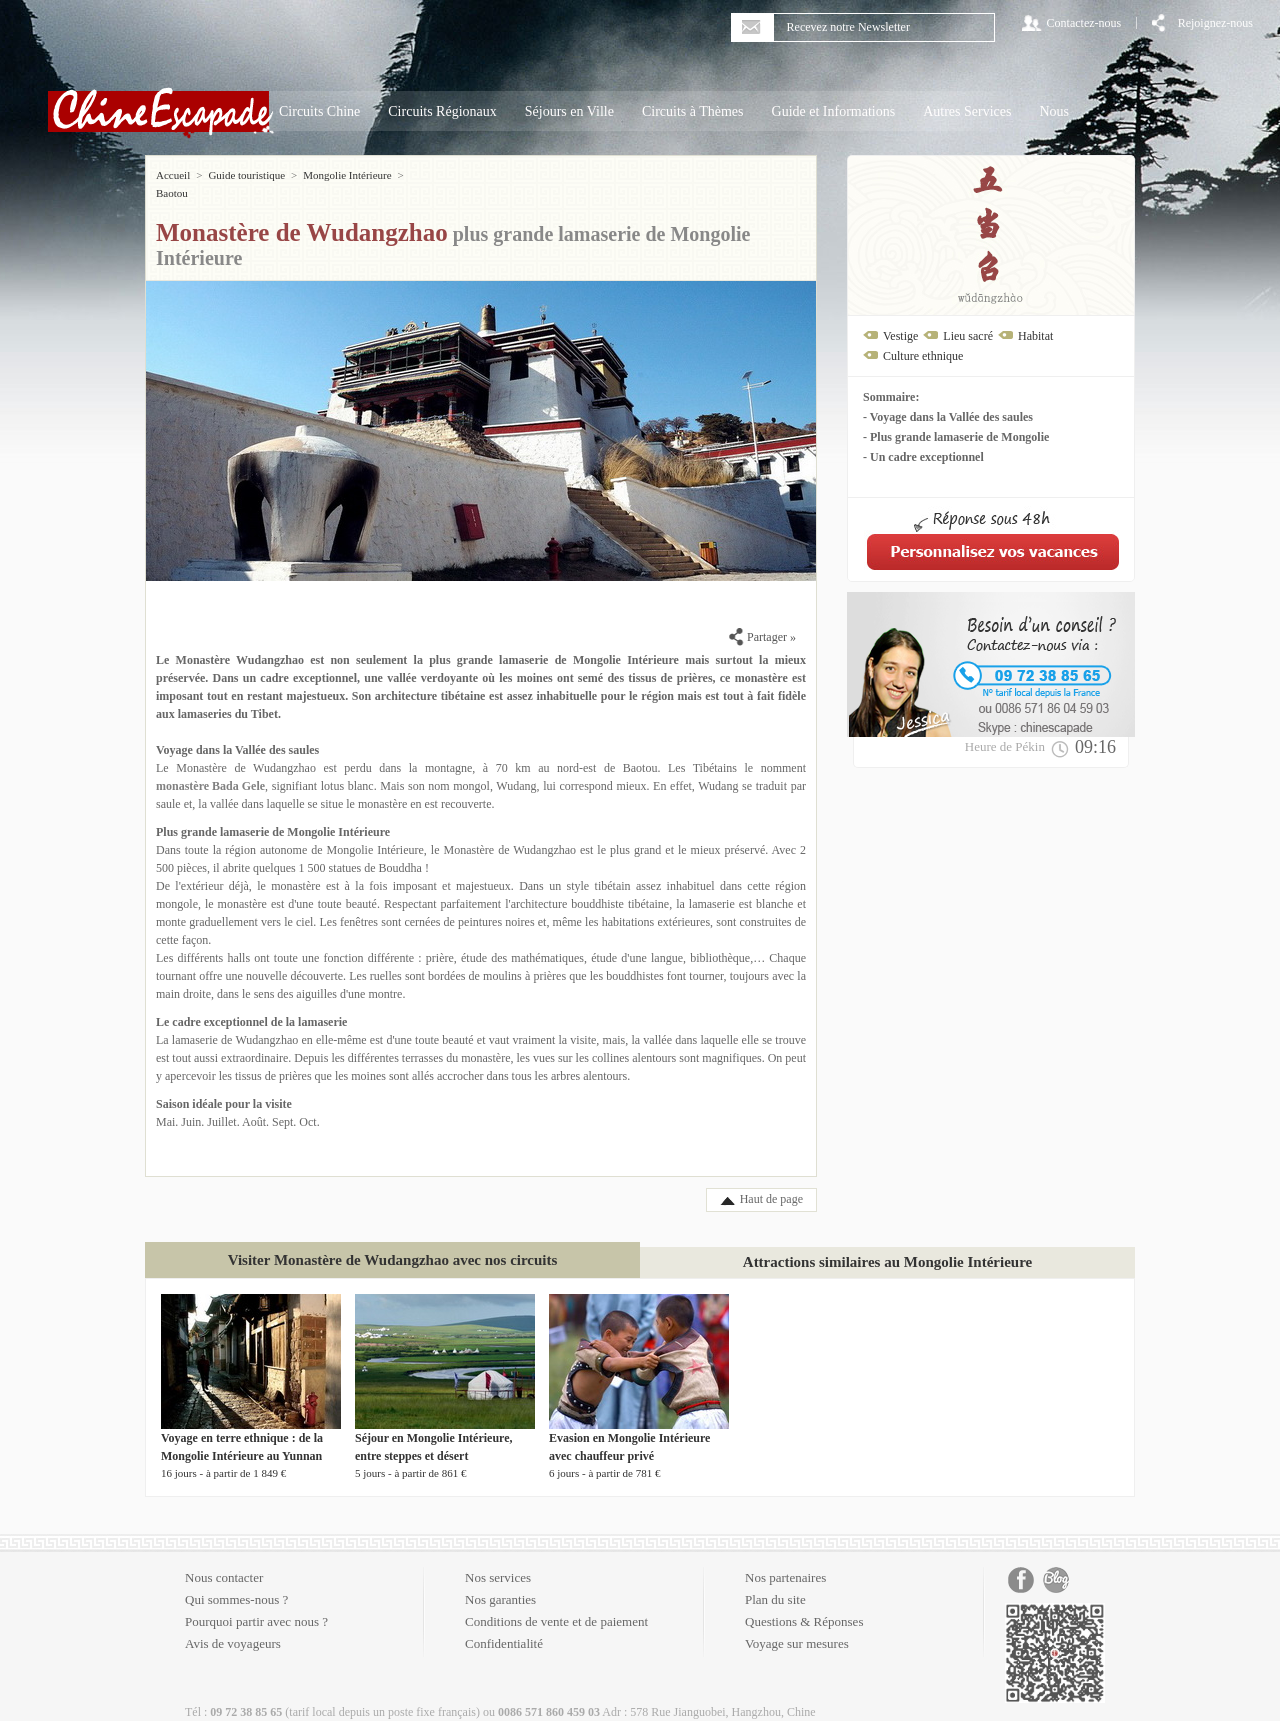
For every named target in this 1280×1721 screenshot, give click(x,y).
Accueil (173, 175)
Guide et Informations (834, 111)
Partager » (762, 619)
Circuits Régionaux (442, 111)
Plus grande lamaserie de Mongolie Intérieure (273, 814)
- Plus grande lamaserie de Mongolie (956, 437)
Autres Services (967, 111)
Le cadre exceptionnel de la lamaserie (251, 1004)
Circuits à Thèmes (693, 111)
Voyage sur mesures (797, 1625)
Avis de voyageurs (233, 1625)
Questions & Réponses (804, 1603)
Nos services (498, 1559)
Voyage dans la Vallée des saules (237, 732)
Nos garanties (500, 1581)
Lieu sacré (968, 336)
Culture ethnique (923, 356)
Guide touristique (246, 175)
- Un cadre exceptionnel (923, 457)
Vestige (900, 336)
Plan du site (775, 1581)
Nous (1054, 111)
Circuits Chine (319, 111)
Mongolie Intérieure (347, 175)
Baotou (426, 175)
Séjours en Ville (569, 111)
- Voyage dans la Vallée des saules (948, 417)
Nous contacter (224, 1559)
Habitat (1035, 336)
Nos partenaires (785, 1559)
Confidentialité (504, 1625)
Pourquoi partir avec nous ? (256, 1603)
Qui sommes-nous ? (236, 1581)
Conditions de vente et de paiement (556, 1603)
